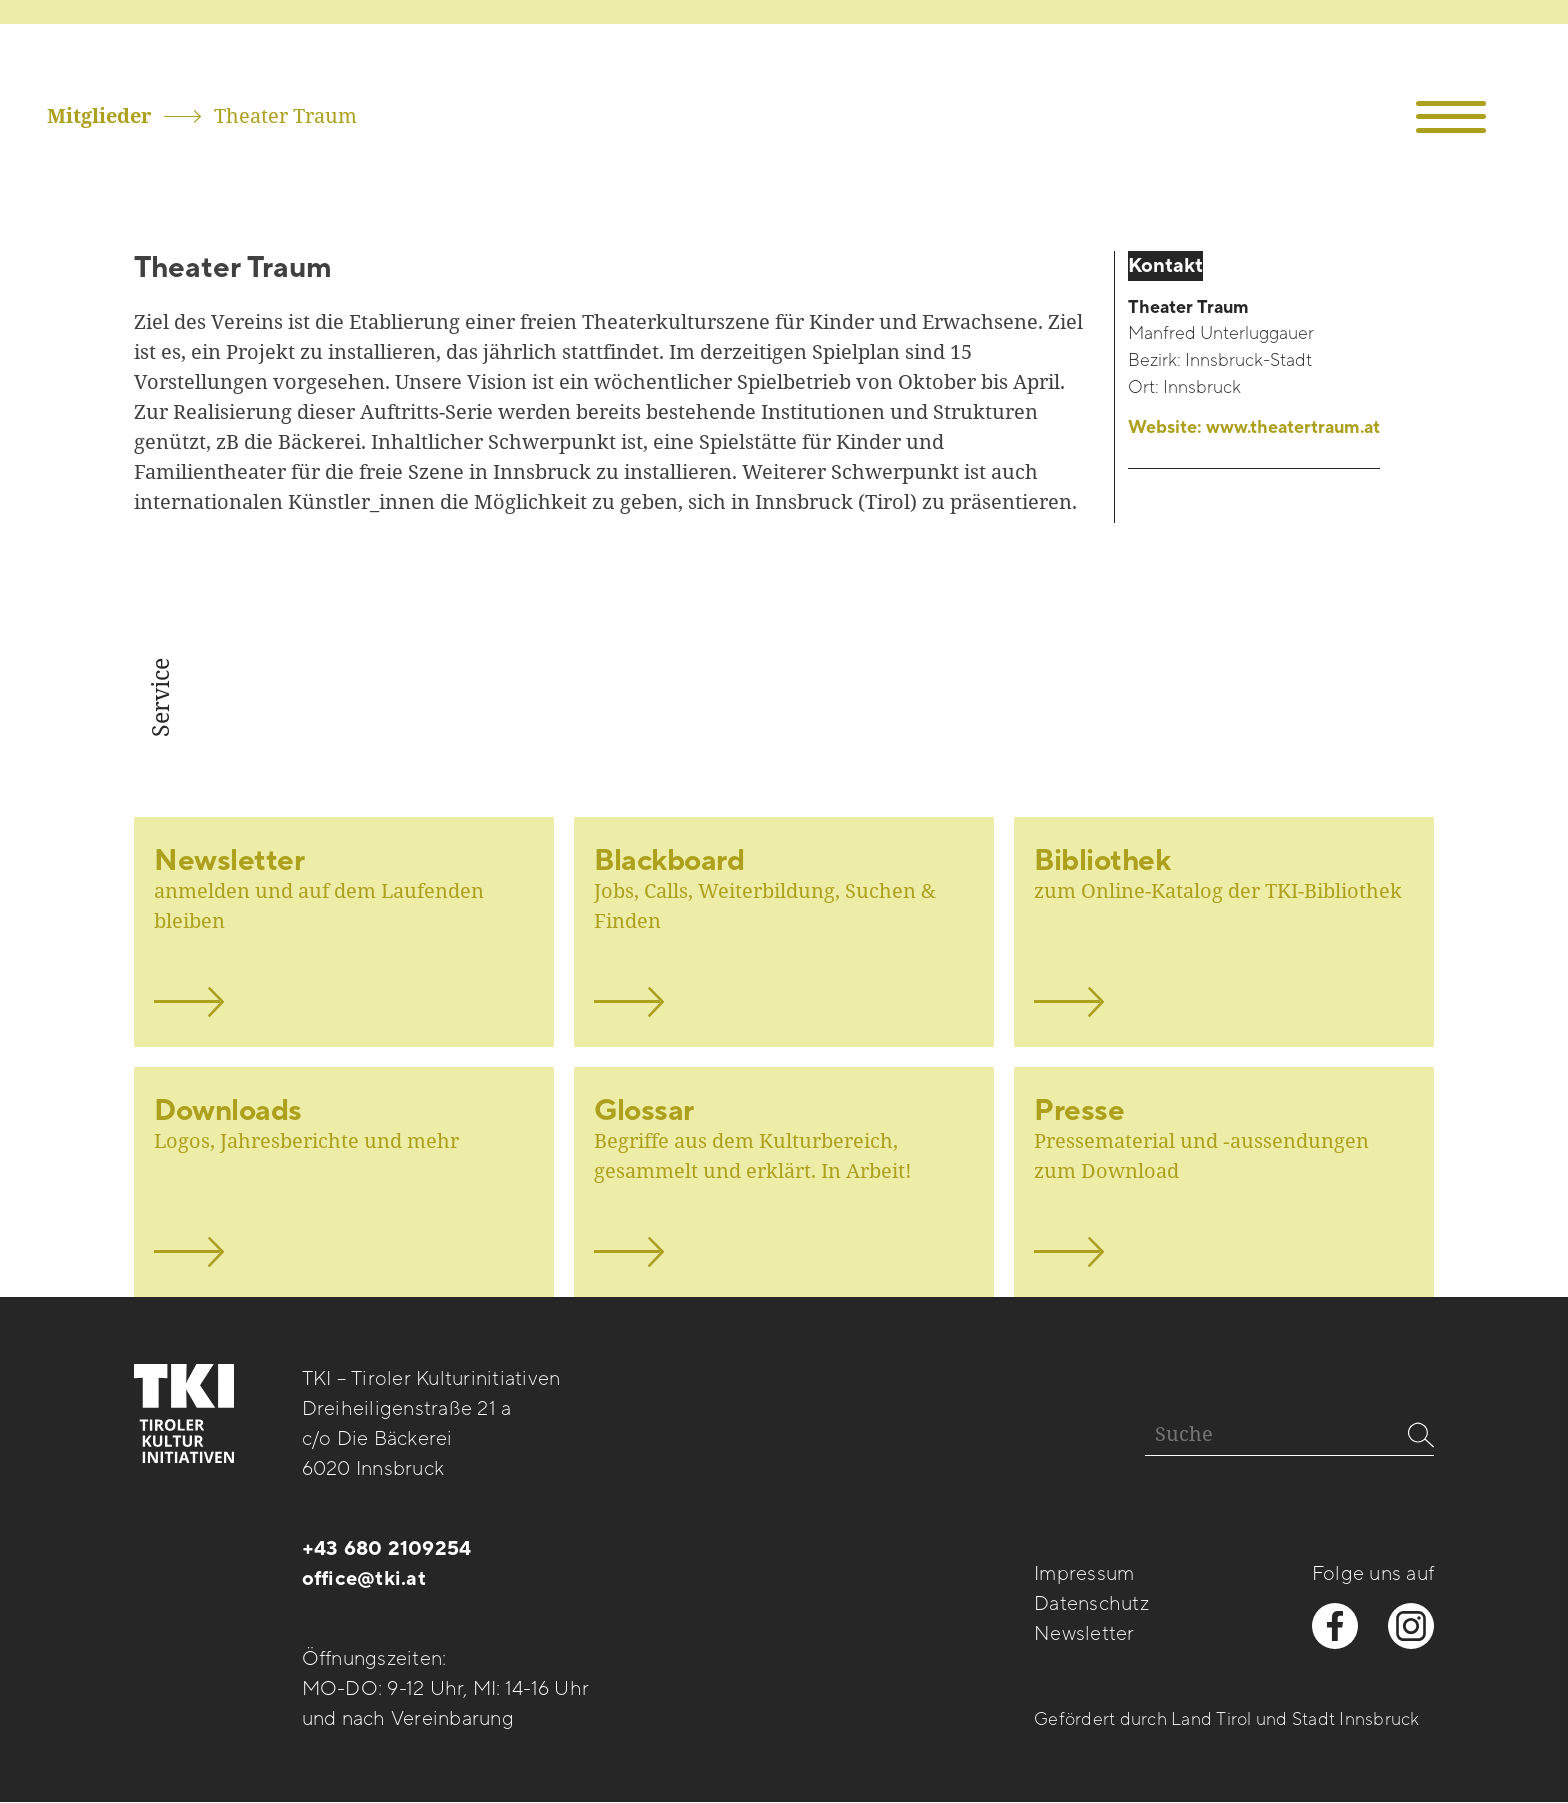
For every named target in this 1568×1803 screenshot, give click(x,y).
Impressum (1084, 1574)
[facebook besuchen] (1335, 1626)
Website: (1254, 428)
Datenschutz (1091, 1604)
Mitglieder (99, 115)
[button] (1451, 117)
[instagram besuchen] (1411, 1626)
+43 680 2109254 (387, 1549)
